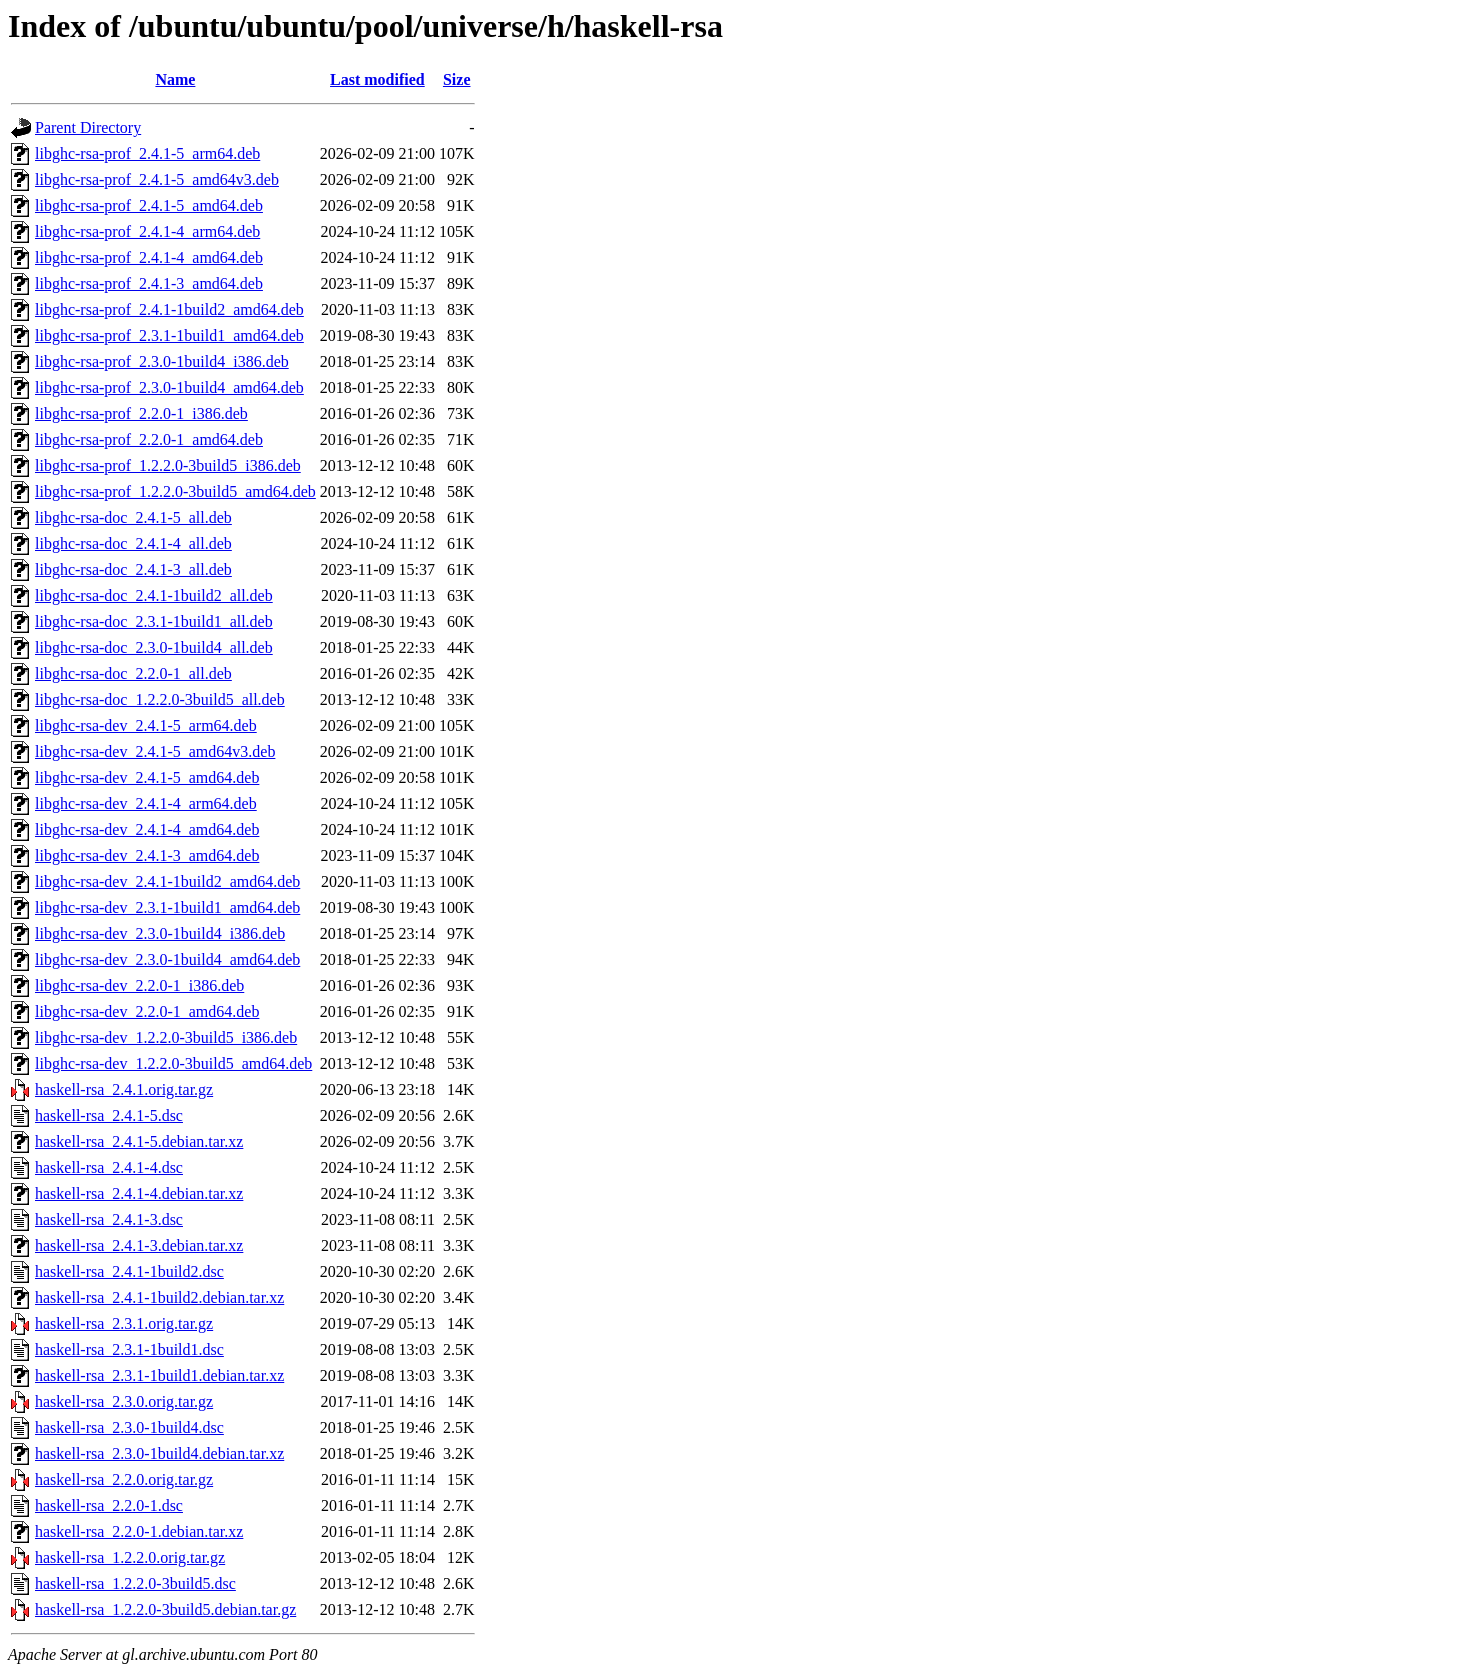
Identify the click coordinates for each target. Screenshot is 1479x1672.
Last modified (377, 79)
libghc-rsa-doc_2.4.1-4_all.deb (133, 543)
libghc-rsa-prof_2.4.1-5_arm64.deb (147, 153)
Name (175, 79)
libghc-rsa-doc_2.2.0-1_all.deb (133, 673)
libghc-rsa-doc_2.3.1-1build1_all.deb (154, 621)
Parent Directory (88, 127)
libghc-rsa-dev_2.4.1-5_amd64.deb (147, 777)
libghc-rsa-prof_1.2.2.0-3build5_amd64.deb (175, 491)
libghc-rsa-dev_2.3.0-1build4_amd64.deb (167, 959)
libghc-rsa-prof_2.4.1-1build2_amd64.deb (169, 309)
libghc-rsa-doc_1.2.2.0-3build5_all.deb (160, 699)
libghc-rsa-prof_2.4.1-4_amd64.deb (149, 257)
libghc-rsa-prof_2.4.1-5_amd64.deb (149, 205)
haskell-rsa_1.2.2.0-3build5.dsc (135, 1583)
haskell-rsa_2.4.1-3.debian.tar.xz (139, 1245)
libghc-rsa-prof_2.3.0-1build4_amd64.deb (169, 387)
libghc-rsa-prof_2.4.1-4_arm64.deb (147, 231)
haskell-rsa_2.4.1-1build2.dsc (129, 1271)
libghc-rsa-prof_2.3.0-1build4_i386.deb (162, 361)
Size (457, 79)
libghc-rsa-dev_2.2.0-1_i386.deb (139, 985)
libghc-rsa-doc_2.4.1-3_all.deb (133, 569)
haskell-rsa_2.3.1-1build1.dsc (129, 1349)
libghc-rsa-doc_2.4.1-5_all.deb (133, 517)
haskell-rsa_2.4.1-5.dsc (109, 1115)
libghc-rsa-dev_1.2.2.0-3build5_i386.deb (166, 1037)
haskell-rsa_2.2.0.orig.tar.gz (124, 1479)
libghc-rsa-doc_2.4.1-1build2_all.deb (154, 595)
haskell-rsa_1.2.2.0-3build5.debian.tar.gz (165, 1609)
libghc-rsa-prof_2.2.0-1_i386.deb (141, 413)
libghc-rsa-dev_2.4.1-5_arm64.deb (146, 725)
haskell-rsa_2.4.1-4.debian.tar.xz (139, 1193)
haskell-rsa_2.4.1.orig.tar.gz (124, 1089)
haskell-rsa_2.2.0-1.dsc (109, 1505)
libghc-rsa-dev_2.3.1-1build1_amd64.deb (167, 907)
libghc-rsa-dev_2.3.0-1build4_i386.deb (160, 933)
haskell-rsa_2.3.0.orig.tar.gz (124, 1401)
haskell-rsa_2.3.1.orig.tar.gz (124, 1323)
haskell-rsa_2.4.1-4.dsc (109, 1167)
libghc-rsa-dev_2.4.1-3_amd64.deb (147, 855)
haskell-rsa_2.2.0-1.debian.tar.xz (139, 1531)
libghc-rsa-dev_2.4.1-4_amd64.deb (147, 829)
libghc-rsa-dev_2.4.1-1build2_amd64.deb (167, 881)
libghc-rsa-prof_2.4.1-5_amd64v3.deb (157, 179)
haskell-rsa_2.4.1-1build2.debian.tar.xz (159, 1297)
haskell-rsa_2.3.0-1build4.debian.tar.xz (159, 1453)
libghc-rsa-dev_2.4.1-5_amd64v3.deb (155, 751)
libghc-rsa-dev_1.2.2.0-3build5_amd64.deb (173, 1063)
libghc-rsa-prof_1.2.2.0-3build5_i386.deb (168, 465)
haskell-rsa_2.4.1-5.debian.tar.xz (139, 1141)
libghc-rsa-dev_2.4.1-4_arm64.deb (146, 803)
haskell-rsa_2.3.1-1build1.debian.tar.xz (159, 1375)
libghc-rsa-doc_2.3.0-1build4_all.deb (154, 647)
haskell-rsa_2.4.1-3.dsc (109, 1219)
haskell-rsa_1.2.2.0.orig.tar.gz (130, 1557)
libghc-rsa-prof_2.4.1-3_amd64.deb (149, 283)
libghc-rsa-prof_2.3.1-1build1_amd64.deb (169, 335)
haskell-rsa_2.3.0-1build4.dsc (129, 1427)
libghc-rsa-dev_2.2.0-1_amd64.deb (147, 1011)
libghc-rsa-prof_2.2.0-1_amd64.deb (149, 439)
